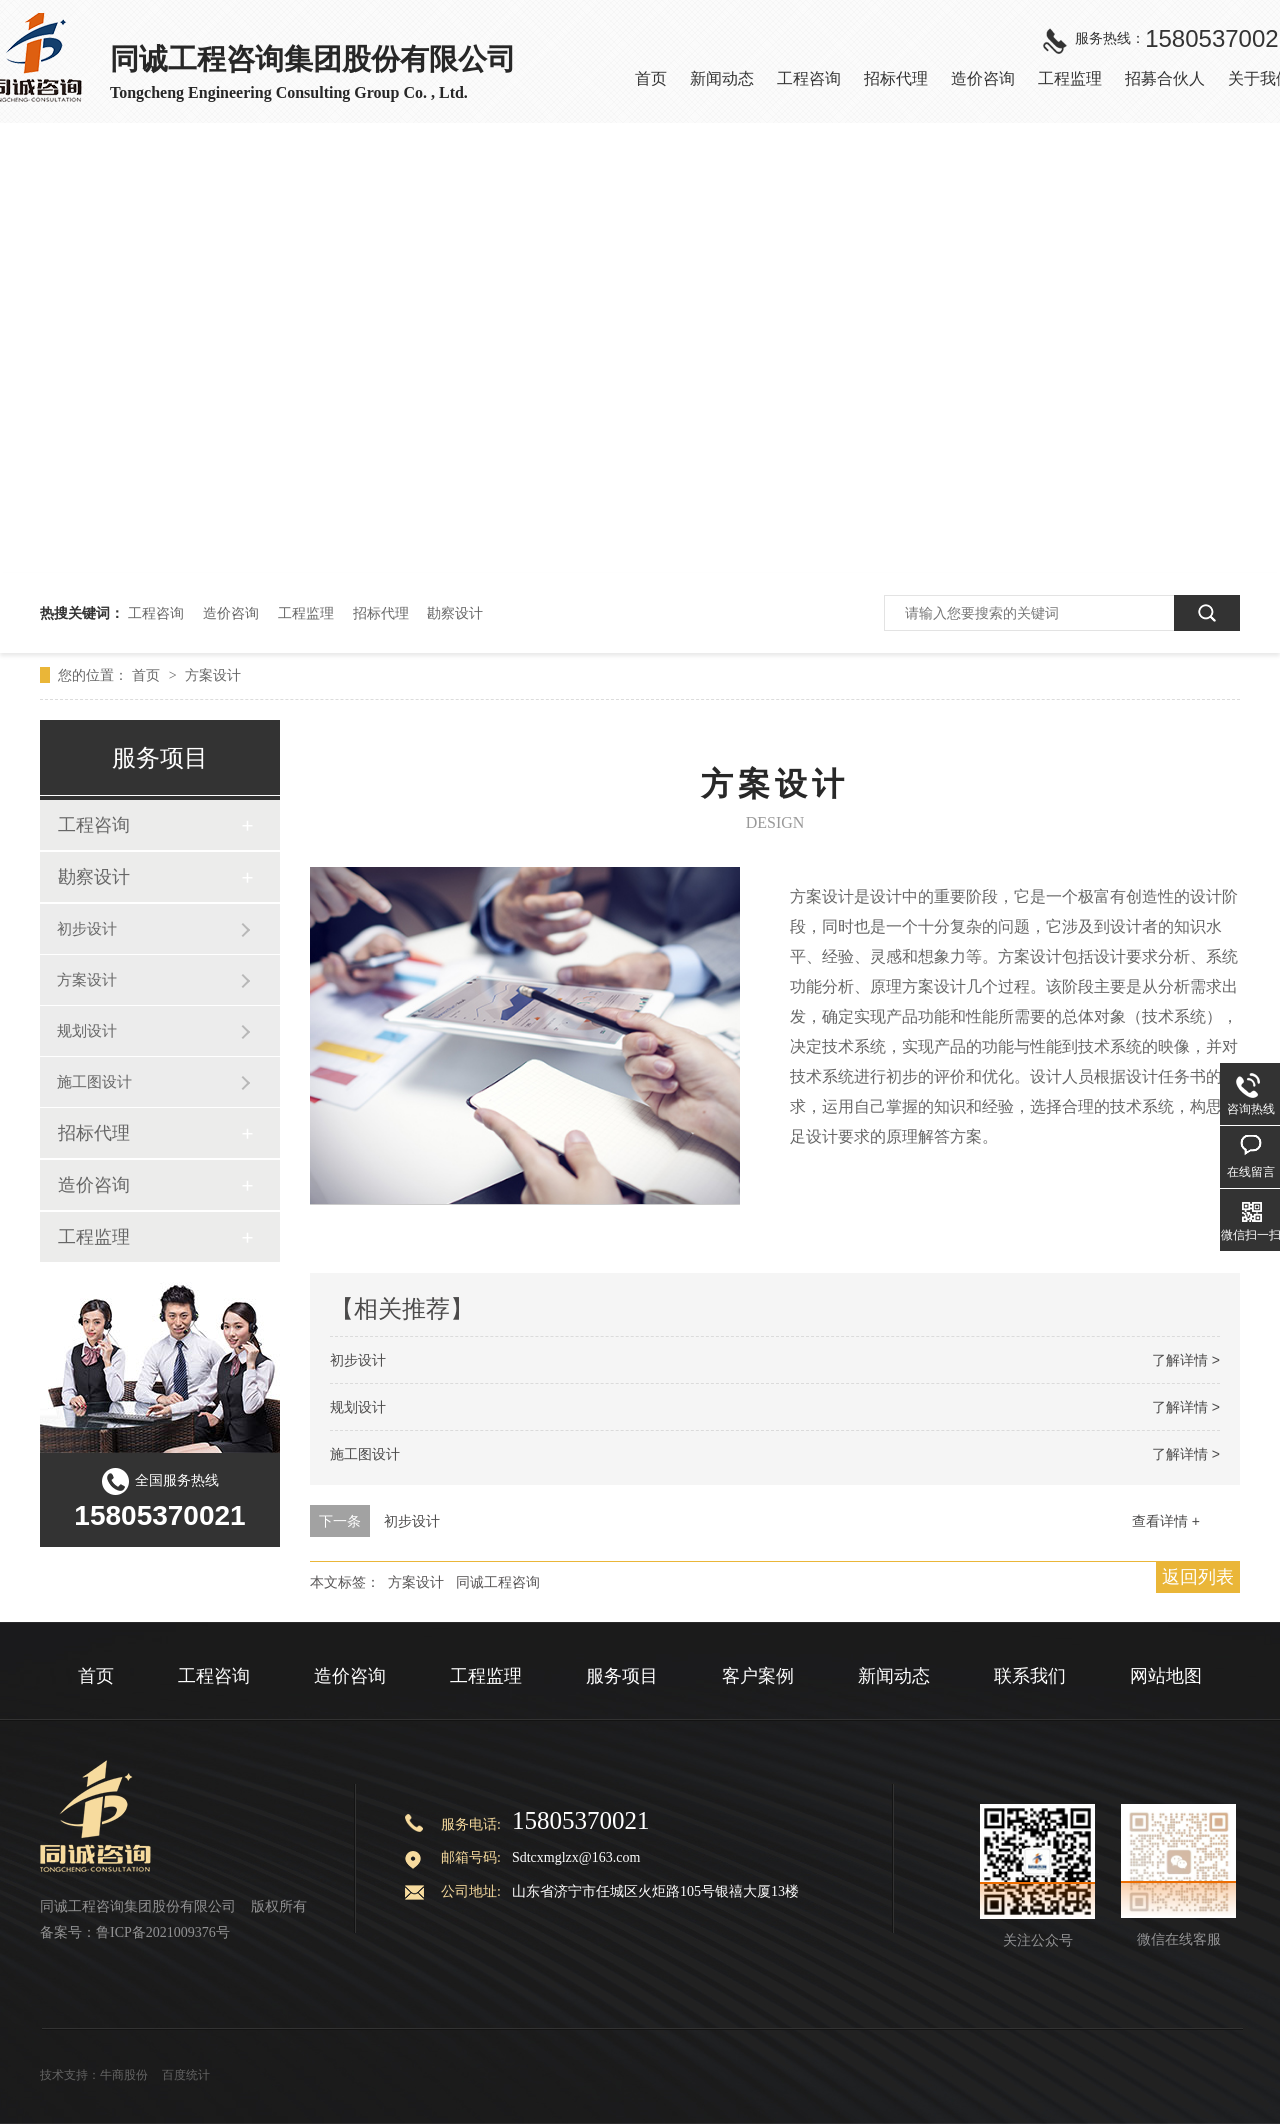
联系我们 (1030, 1676)
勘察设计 (455, 613)
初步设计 (358, 1360)
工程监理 (306, 613)
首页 (148, 675)
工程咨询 (156, 613)
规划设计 (358, 1407)
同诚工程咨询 (498, 1582)
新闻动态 (894, 1676)
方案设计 (213, 675)
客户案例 (758, 1676)
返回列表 (1198, 1577)
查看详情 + (1166, 1521)
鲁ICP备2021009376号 (163, 1932)
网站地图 (1166, 1676)
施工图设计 (365, 1454)
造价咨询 (231, 613)
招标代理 (381, 613)
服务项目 (622, 1676)
